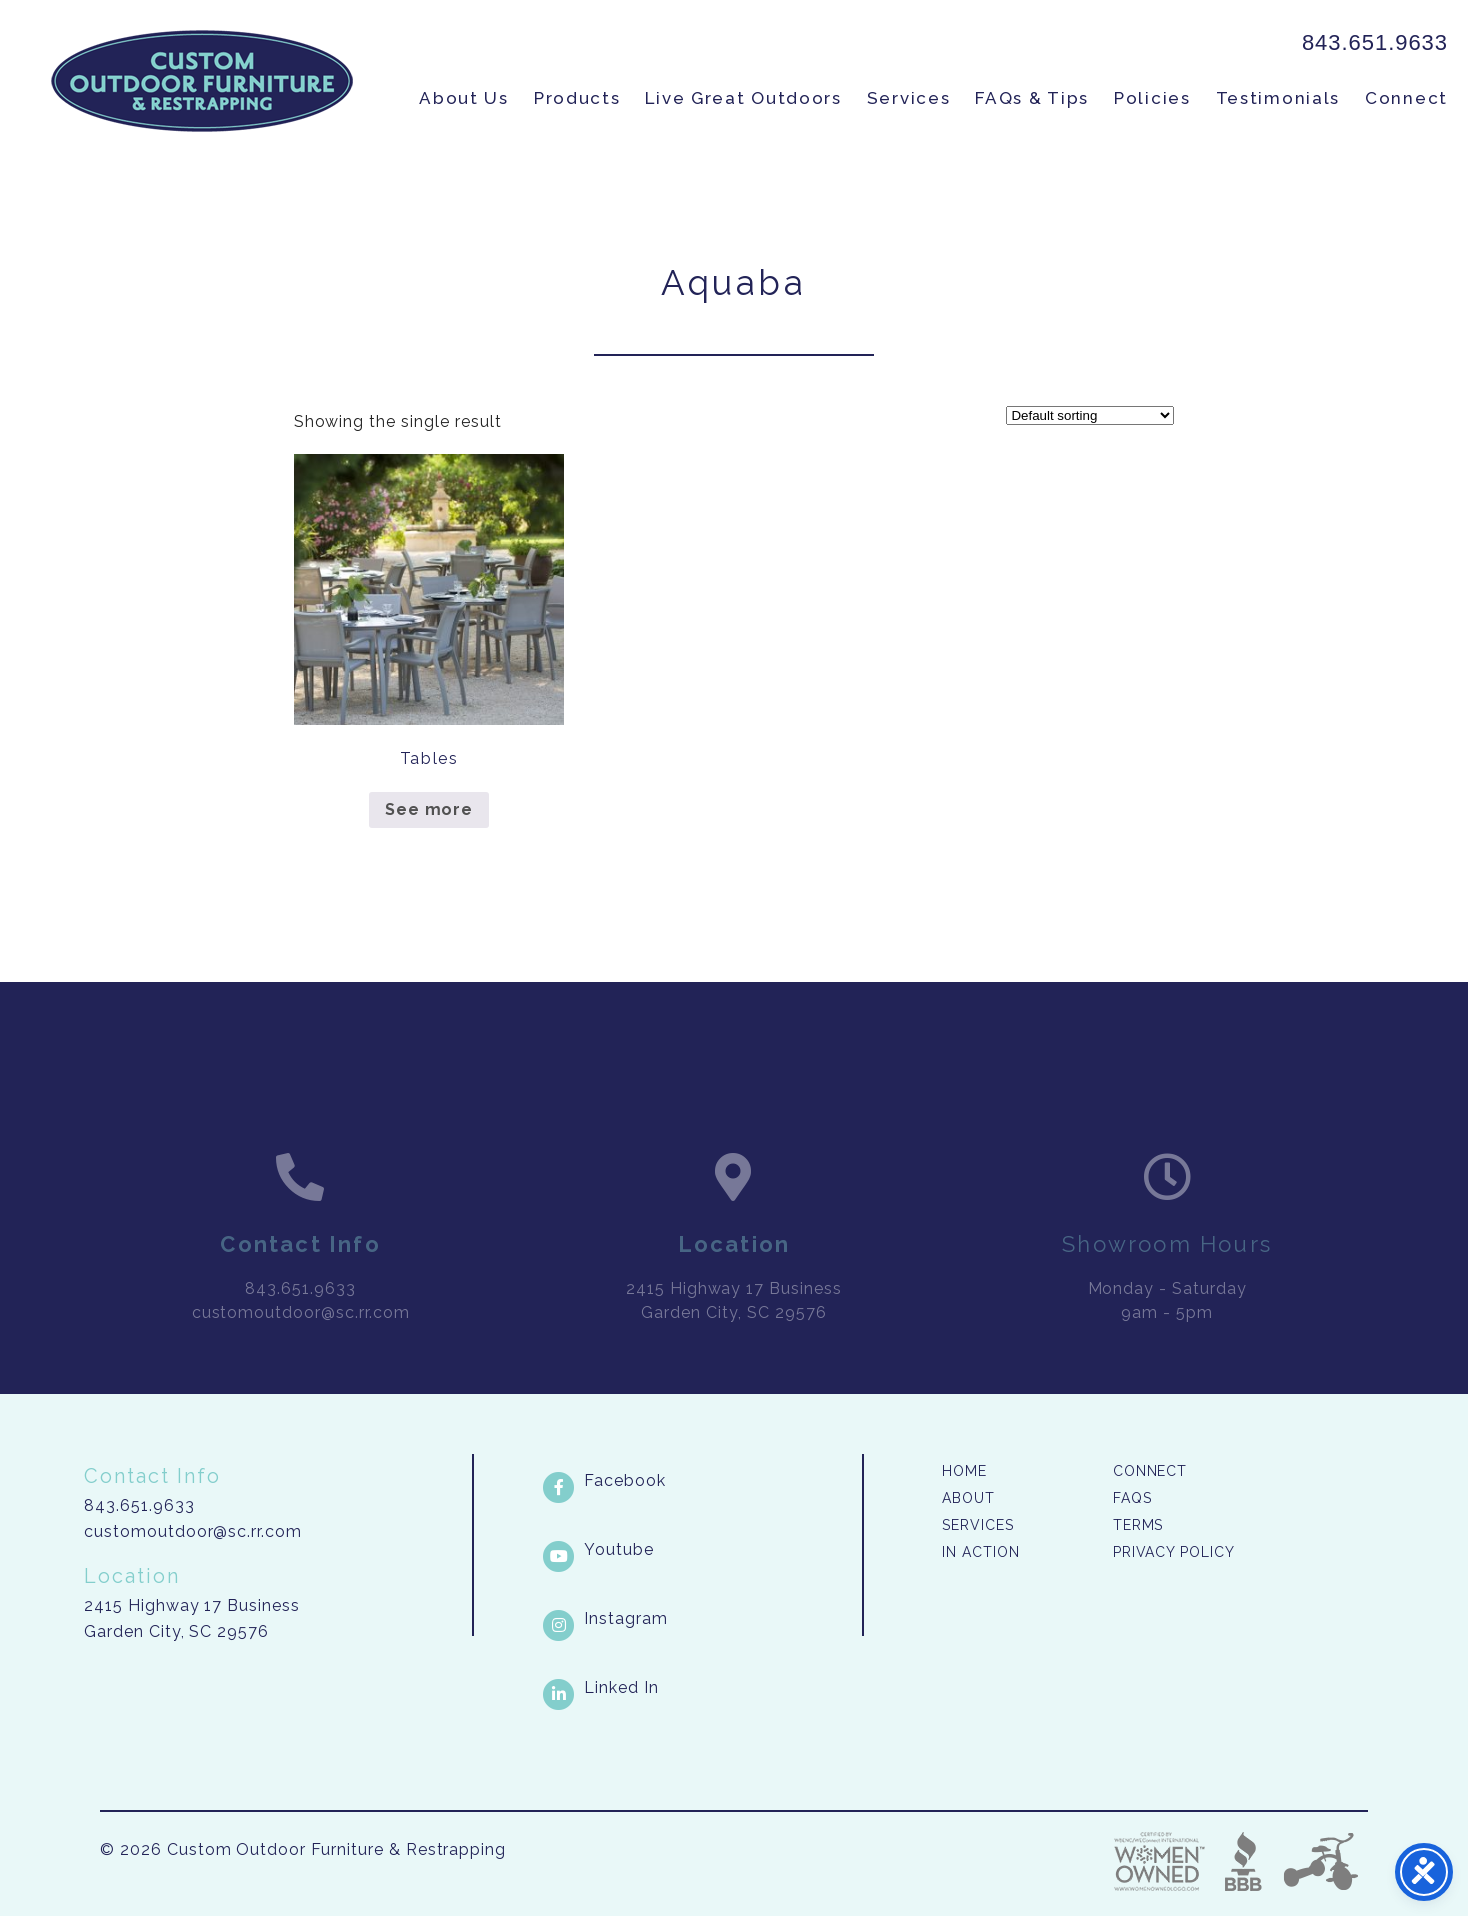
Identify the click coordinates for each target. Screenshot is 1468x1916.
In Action (981, 1552)
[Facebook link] (700, 1481)
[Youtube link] (700, 1550)
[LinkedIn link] (700, 1688)
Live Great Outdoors (743, 98)
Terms (1138, 1525)
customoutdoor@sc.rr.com (193, 1531)
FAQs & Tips (1032, 98)
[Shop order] (1090, 415)
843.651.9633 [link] (1375, 42)
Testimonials (1278, 98)
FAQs (1132, 1498)
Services (909, 98)
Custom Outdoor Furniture (202, 81)
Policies (1152, 98)
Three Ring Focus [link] (1320, 1861)
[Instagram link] (700, 1619)
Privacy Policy (1174, 1552)
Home (964, 1471)
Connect (1406, 98)
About (968, 1498)
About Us (464, 98)
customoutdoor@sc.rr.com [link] (301, 1337)
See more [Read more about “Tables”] (429, 809)
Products (577, 98)
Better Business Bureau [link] (1243, 1861)
